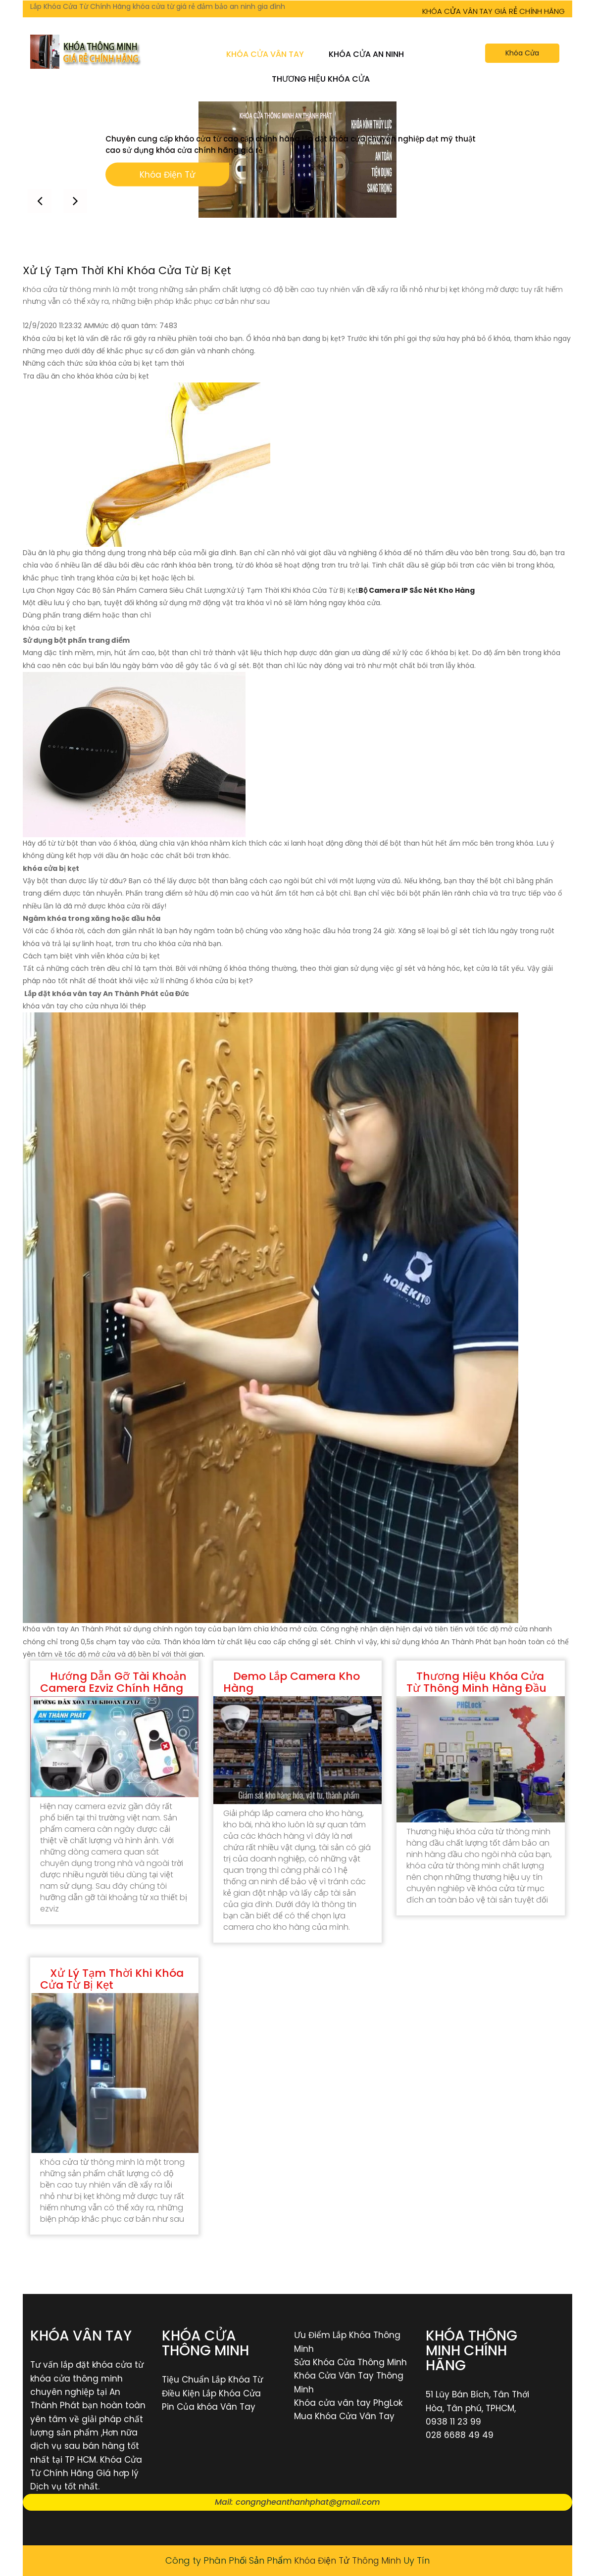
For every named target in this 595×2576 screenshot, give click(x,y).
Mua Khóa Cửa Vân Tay (344, 2416)
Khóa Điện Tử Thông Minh (348, 2560)
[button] (76, 200)
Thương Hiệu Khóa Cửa (321, 78)
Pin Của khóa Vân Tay (208, 2407)
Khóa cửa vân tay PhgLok (348, 2403)
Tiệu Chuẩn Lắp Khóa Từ (212, 2379)
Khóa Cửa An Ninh (366, 53)
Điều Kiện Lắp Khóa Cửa (211, 2393)
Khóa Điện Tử (167, 176)
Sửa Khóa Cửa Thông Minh (350, 2362)
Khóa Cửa (522, 53)
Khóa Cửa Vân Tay (265, 53)
